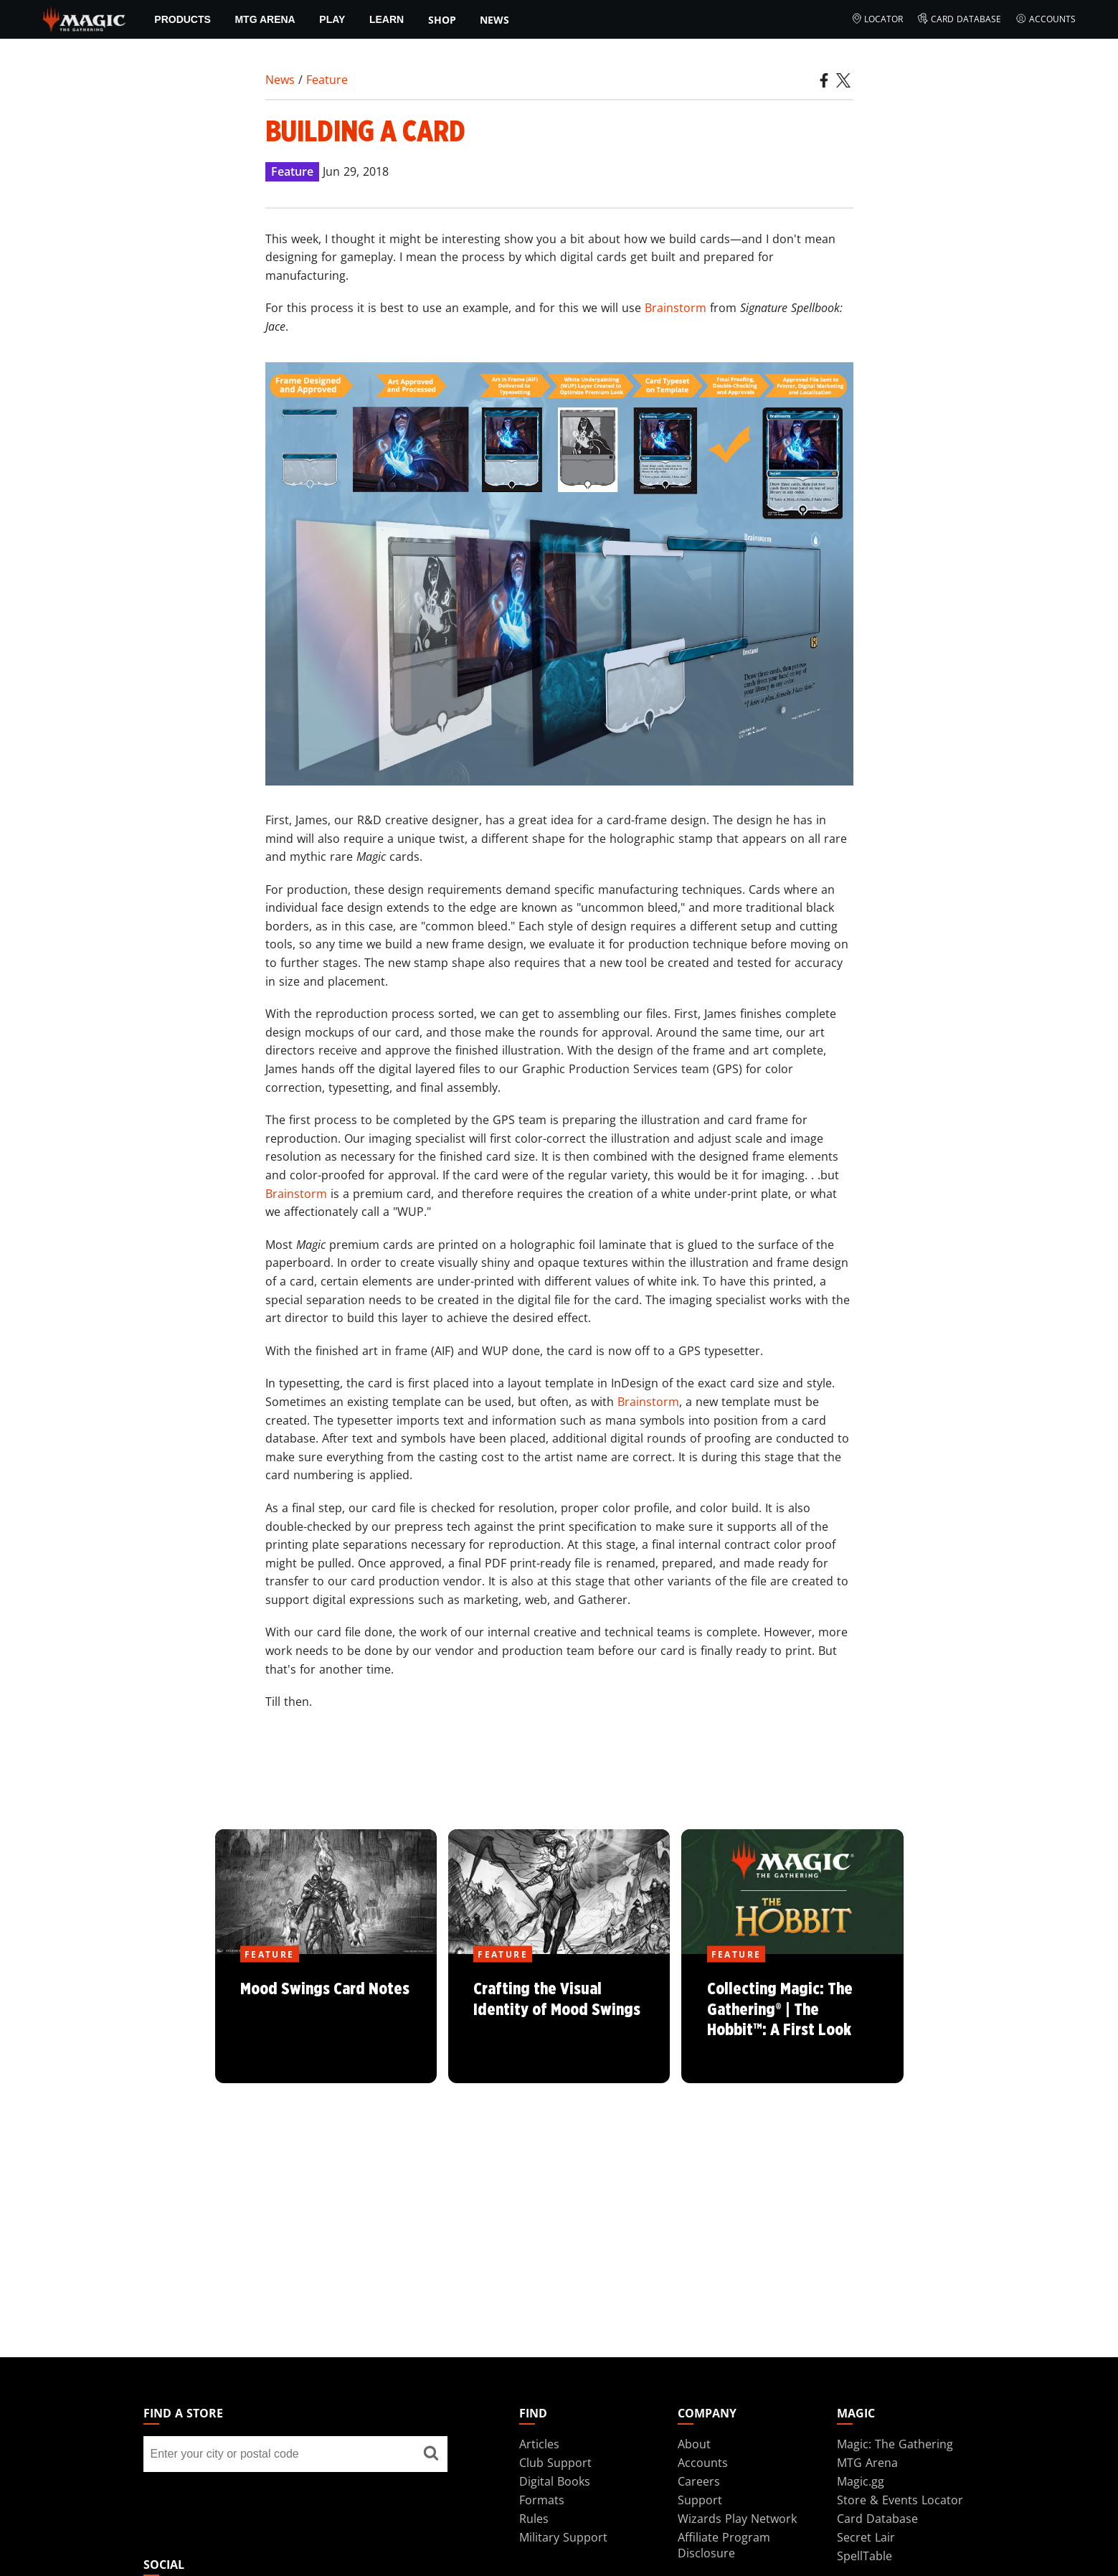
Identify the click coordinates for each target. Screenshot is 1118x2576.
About (694, 2444)
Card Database (959, 19)
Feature (327, 80)
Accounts (1045, 19)
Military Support (563, 2537)
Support (700, 2500)
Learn (386, 19)
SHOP (442, 20)
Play (332, 19)
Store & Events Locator (900, 2500)
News (494, 20)
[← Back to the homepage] (84, 18)
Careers (699, 2481)
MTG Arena (265, 19)
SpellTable (864, 2556)
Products (182, 19)
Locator (877, 19)
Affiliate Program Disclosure (724, 2545)
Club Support (555, 2463)
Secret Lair (866, 2537)
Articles (539, 2444)
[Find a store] (430, 2454)
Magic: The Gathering (895, 2444)
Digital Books (554, 2481)
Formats (541, 2500)
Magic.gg (860, 2481)
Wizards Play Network (737, 2519)
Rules (534, 2519)
